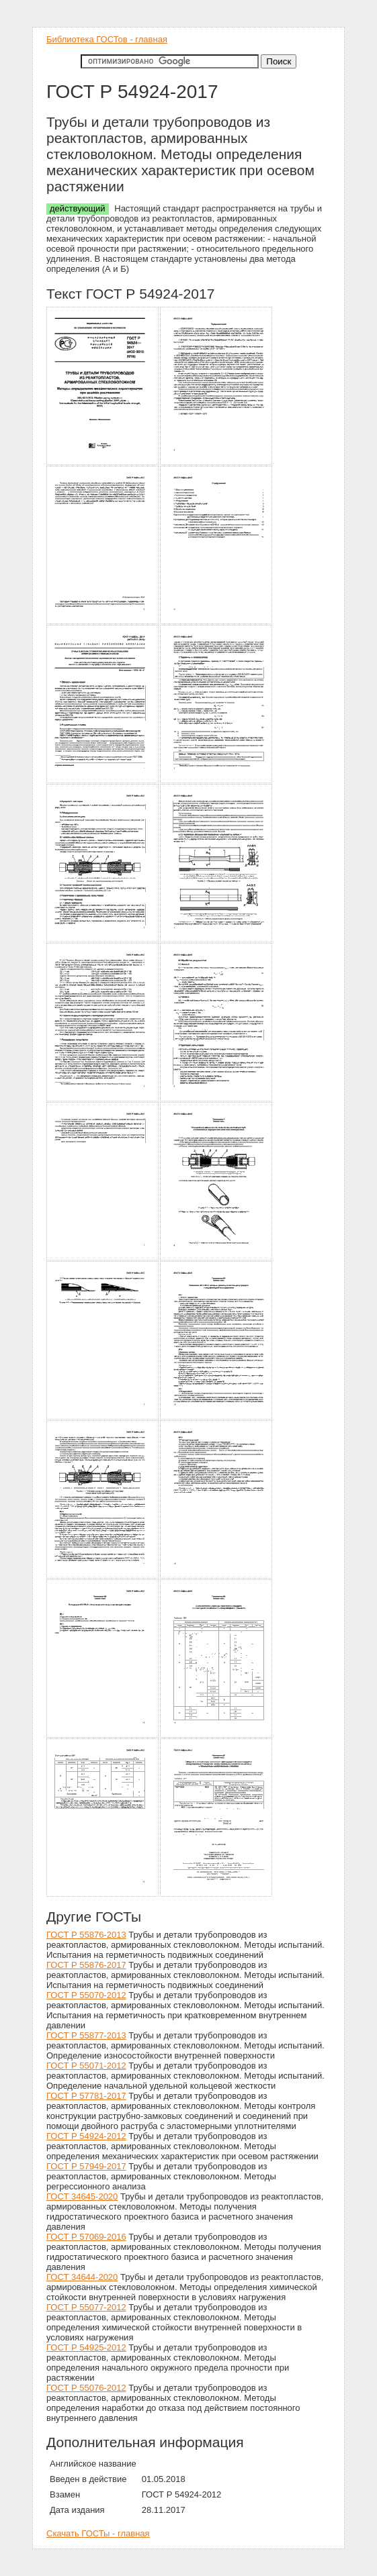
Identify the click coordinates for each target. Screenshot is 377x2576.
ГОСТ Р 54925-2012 (86, 2347)
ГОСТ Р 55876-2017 (86, 1965)
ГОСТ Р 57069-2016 (86, 2237)
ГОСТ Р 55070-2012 (86, 1995)
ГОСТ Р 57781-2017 (86, 2096)
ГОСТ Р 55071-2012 (86, 2066)
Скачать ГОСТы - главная (98, 2533)
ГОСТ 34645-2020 (82, 2196)
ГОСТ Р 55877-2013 (86, 2035)
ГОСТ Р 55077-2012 (86, 2307)
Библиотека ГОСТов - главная (106, 39)
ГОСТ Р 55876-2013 (86, 1935)
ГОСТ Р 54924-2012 (86, 2136)
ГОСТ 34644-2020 (82, 2277)
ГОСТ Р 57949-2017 (86, 2166)
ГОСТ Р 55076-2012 (86, 2388)
